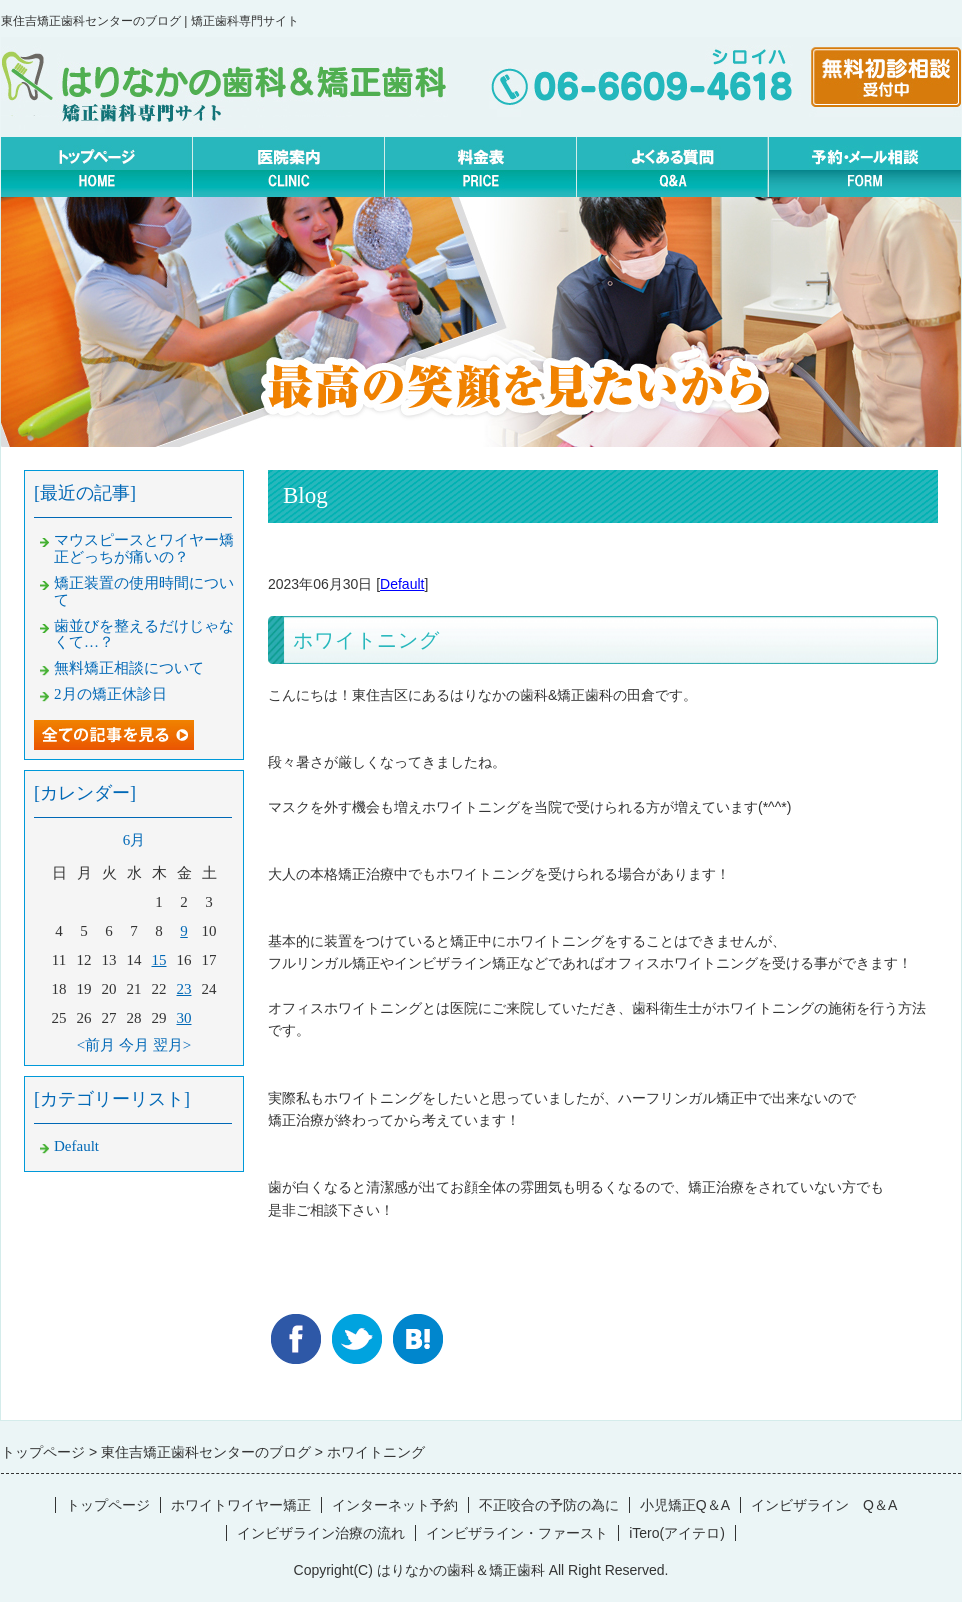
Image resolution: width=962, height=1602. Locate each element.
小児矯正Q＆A (685, 1505)
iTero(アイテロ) (677, 1533)
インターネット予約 (395, 1505)
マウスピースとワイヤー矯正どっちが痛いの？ (144, 548)
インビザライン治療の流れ (321, 1533)
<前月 (96, 1045)
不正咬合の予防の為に (549, 1505)
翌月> (172, 1045)
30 (184, 1018)
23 (184, 989)
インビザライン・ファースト (517, 1533)
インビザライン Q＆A (824, 1505)
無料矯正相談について (129, 668)
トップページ (108, 1505)
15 (159, 960)
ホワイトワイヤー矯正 (241, 1505)
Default (402, 584)
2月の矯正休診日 (110, 694)
